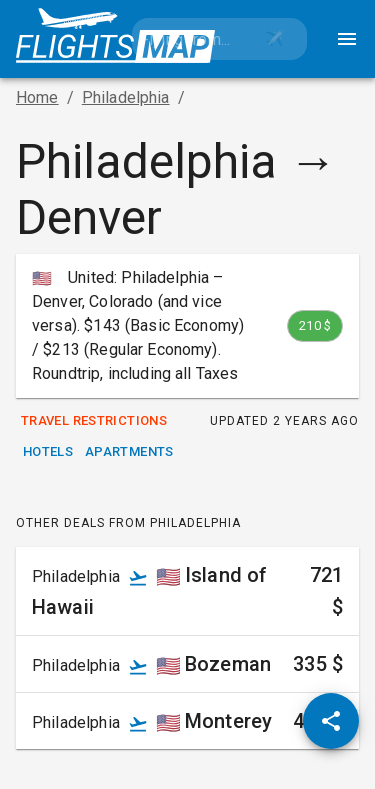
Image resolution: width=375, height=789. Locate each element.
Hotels (48, 452)
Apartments (129, 452)
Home (37, 97)
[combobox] (187, 39)
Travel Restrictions (94, 421)
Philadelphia (126, 97)
